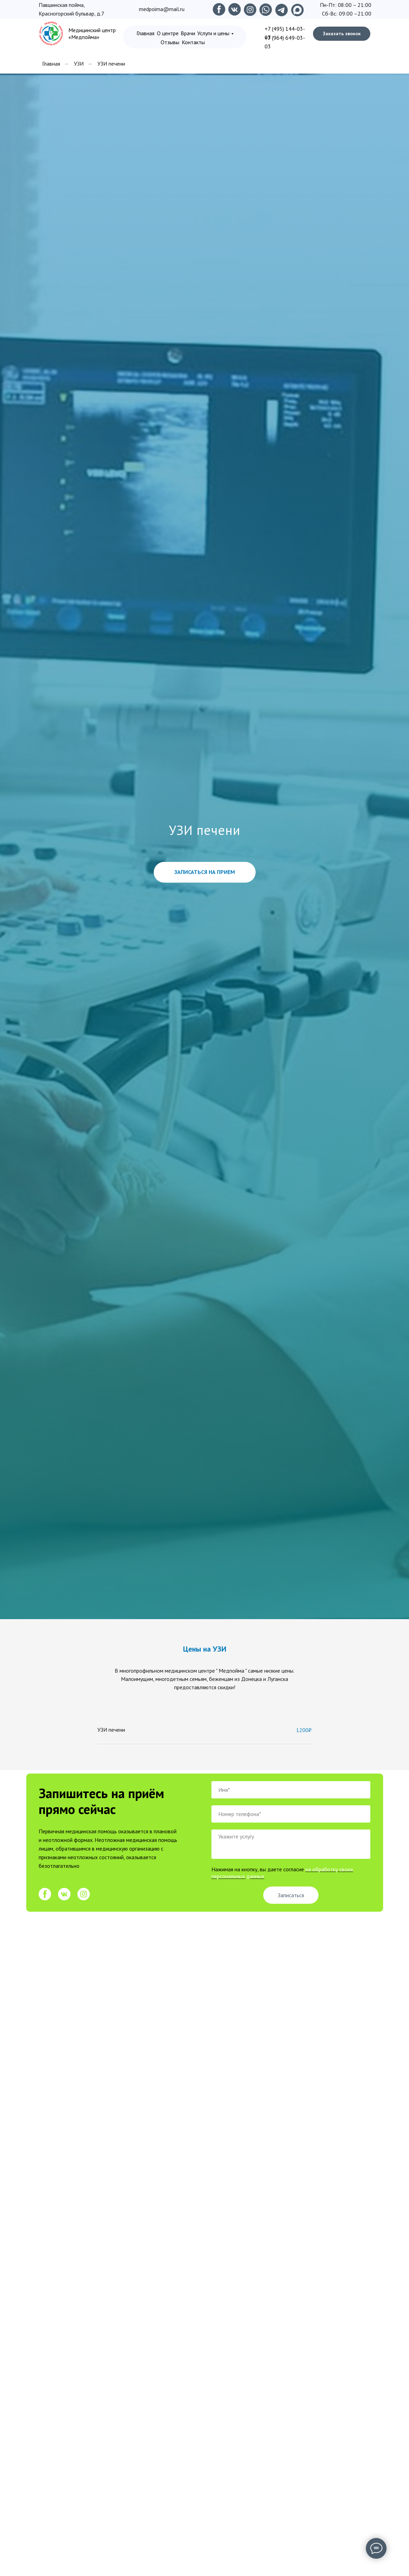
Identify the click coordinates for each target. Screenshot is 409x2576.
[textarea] (290, 1844)
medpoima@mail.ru (161, 9)
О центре (168, 33)
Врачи (188, 33)
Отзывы (170, 42)
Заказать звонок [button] (342, 33)
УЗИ (79, 63)
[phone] (290, 1814)
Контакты (193, 42)
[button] (205, 872)
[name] (290, 1789)
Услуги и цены (213, 33)
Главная (145, 33)
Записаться (291, 1895)
